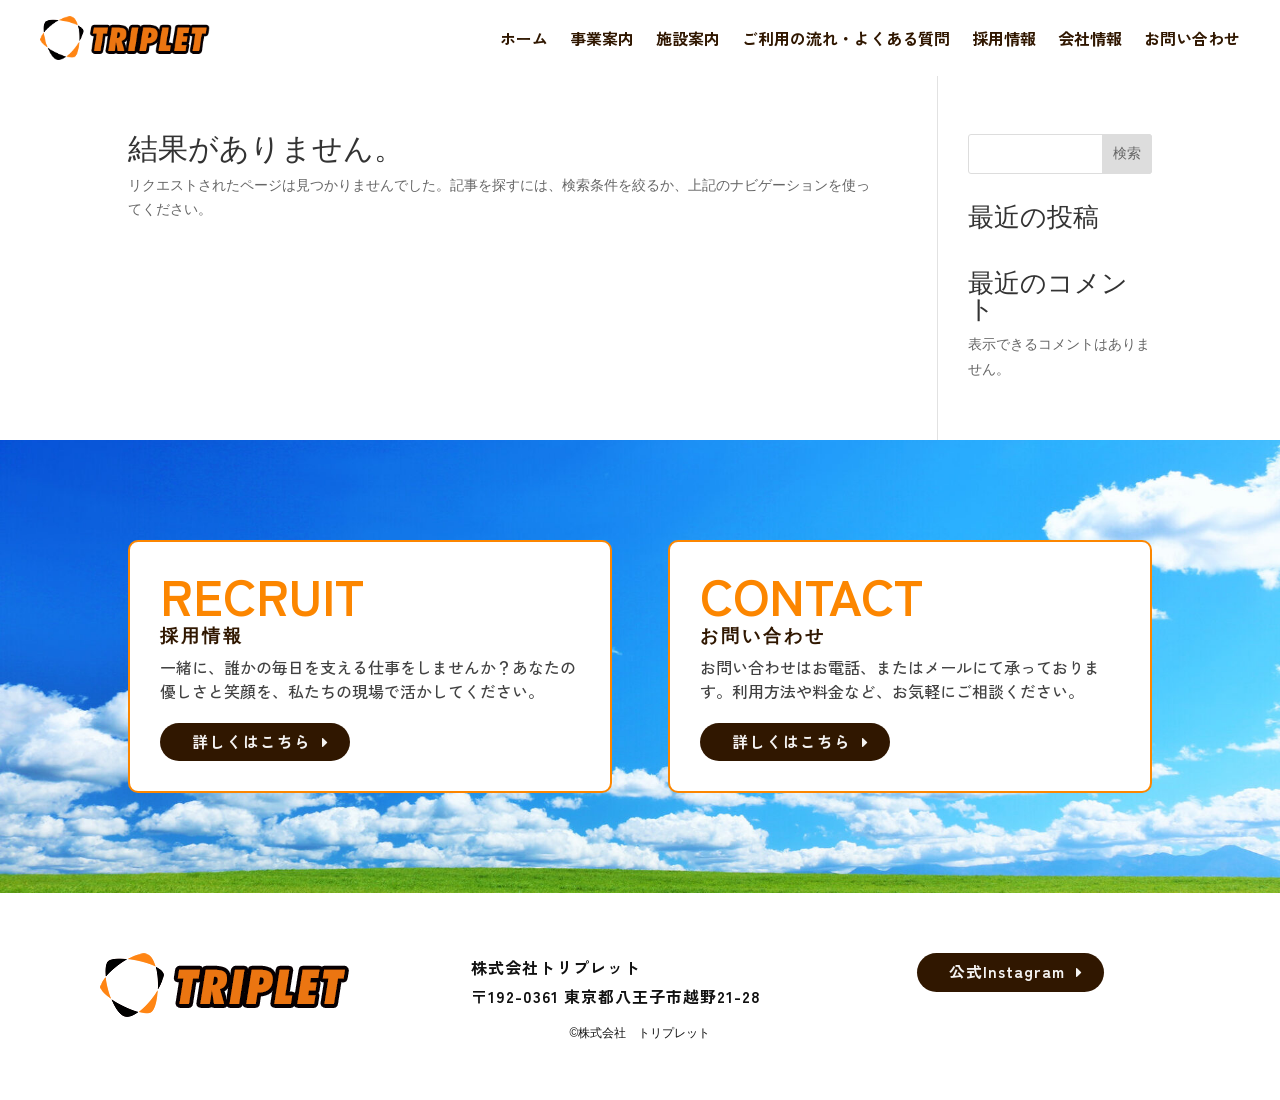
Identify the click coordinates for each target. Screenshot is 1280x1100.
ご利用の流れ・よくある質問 (846, 38)
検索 (1127, 153)
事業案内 (602, 38)
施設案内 (688, 38)
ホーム (524, 38)
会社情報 (1090, 38)
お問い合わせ (1192, 38)
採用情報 (1004, 38)
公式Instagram (1007, 973)
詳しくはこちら (257, 741)
